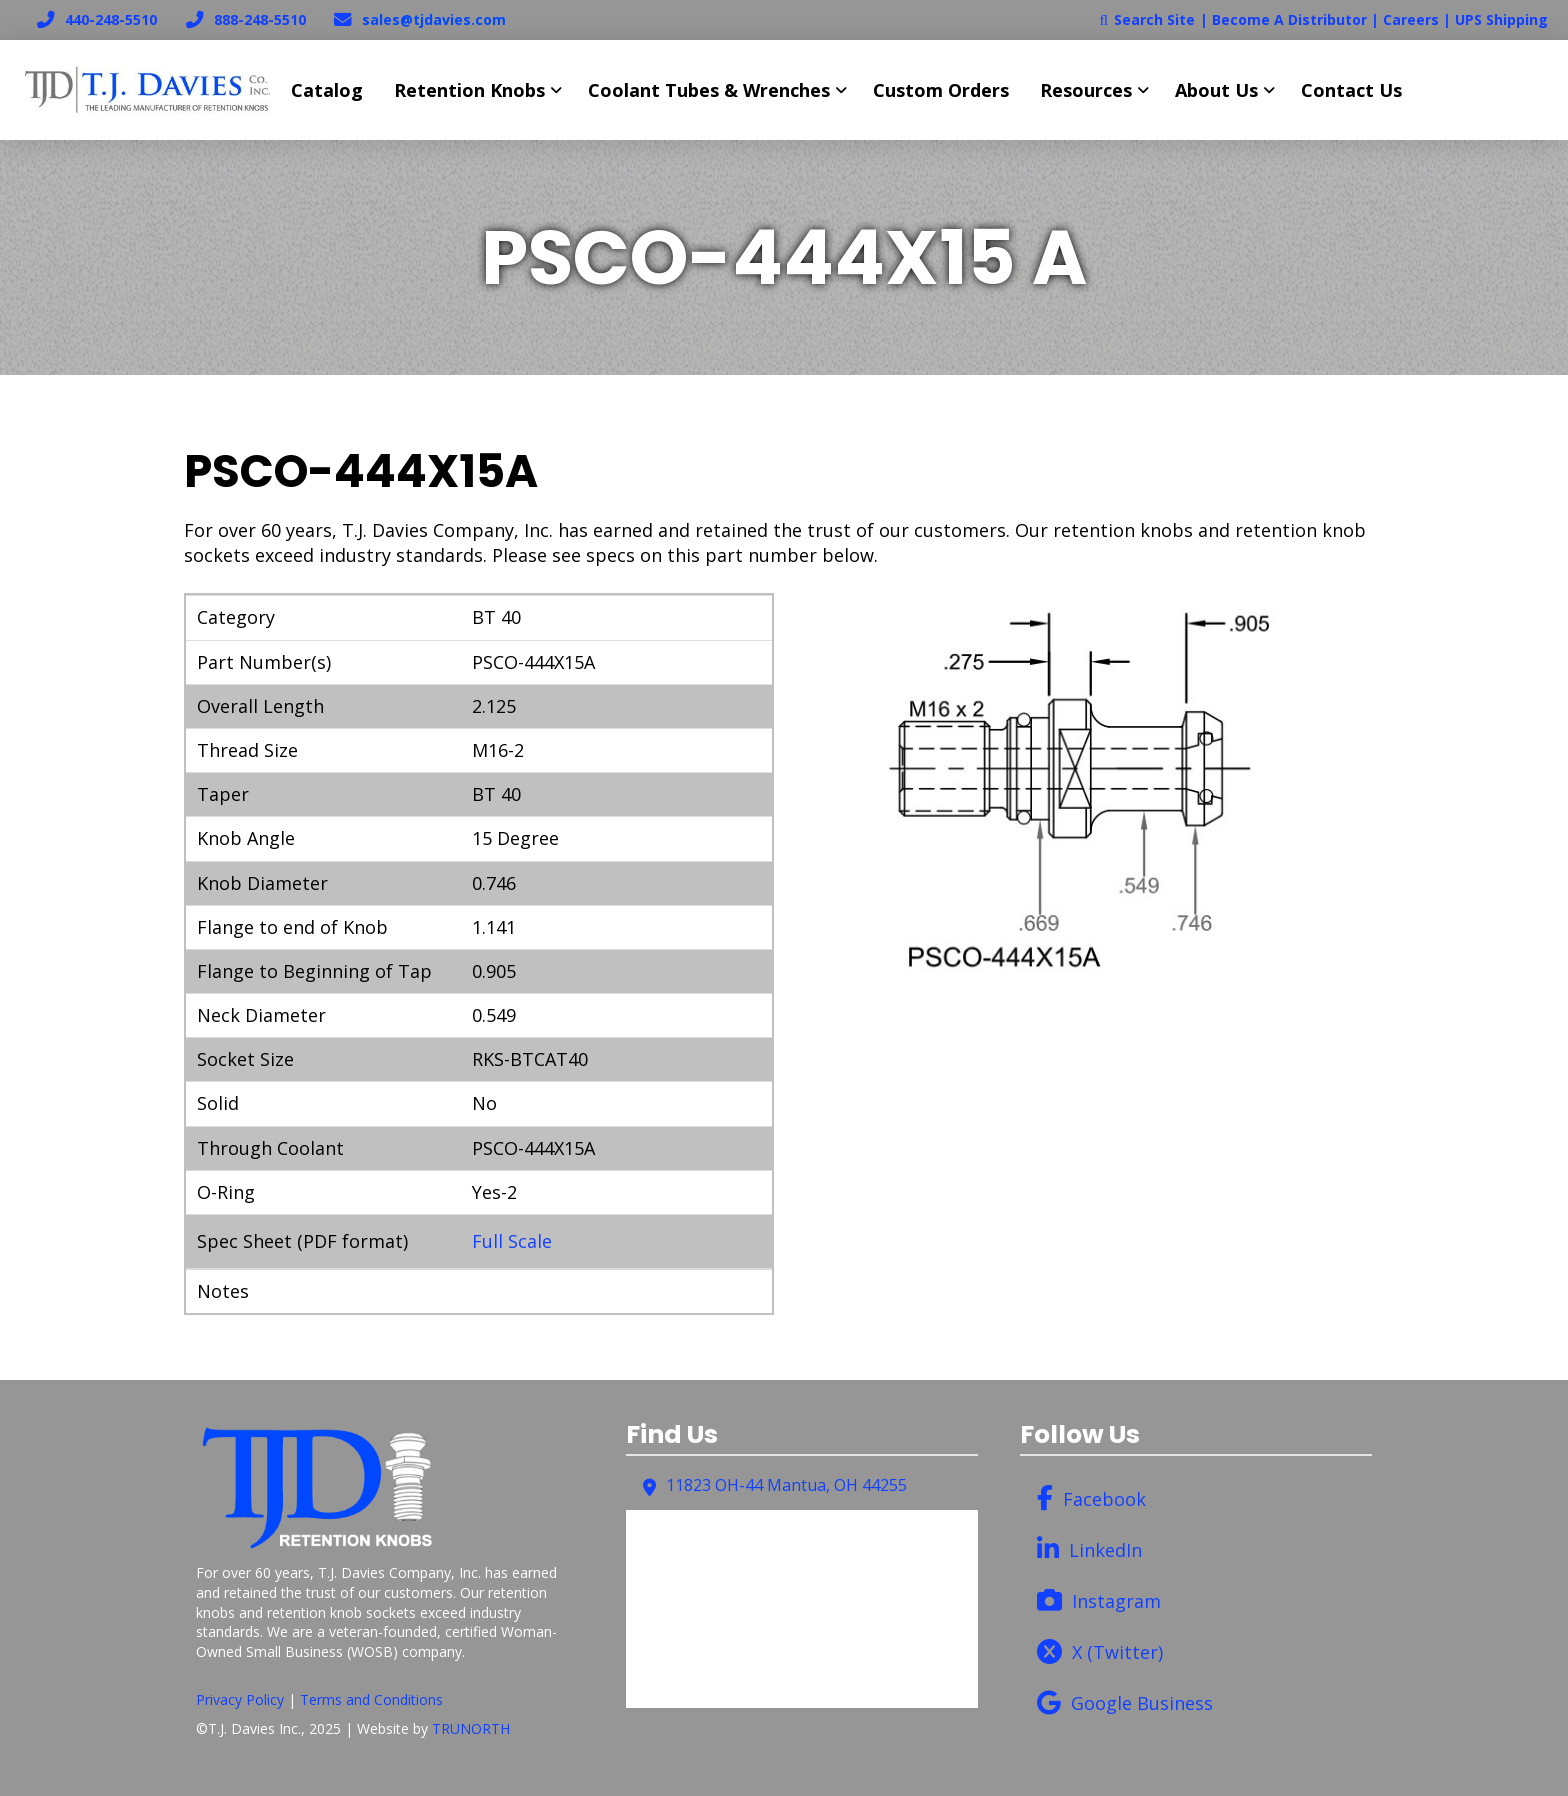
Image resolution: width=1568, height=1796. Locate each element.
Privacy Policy (240, 1699)
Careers (1411, 19)
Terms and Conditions (371, 1699)
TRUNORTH (471, 1728)
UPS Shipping (1501, 19)
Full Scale (512, 1241)
